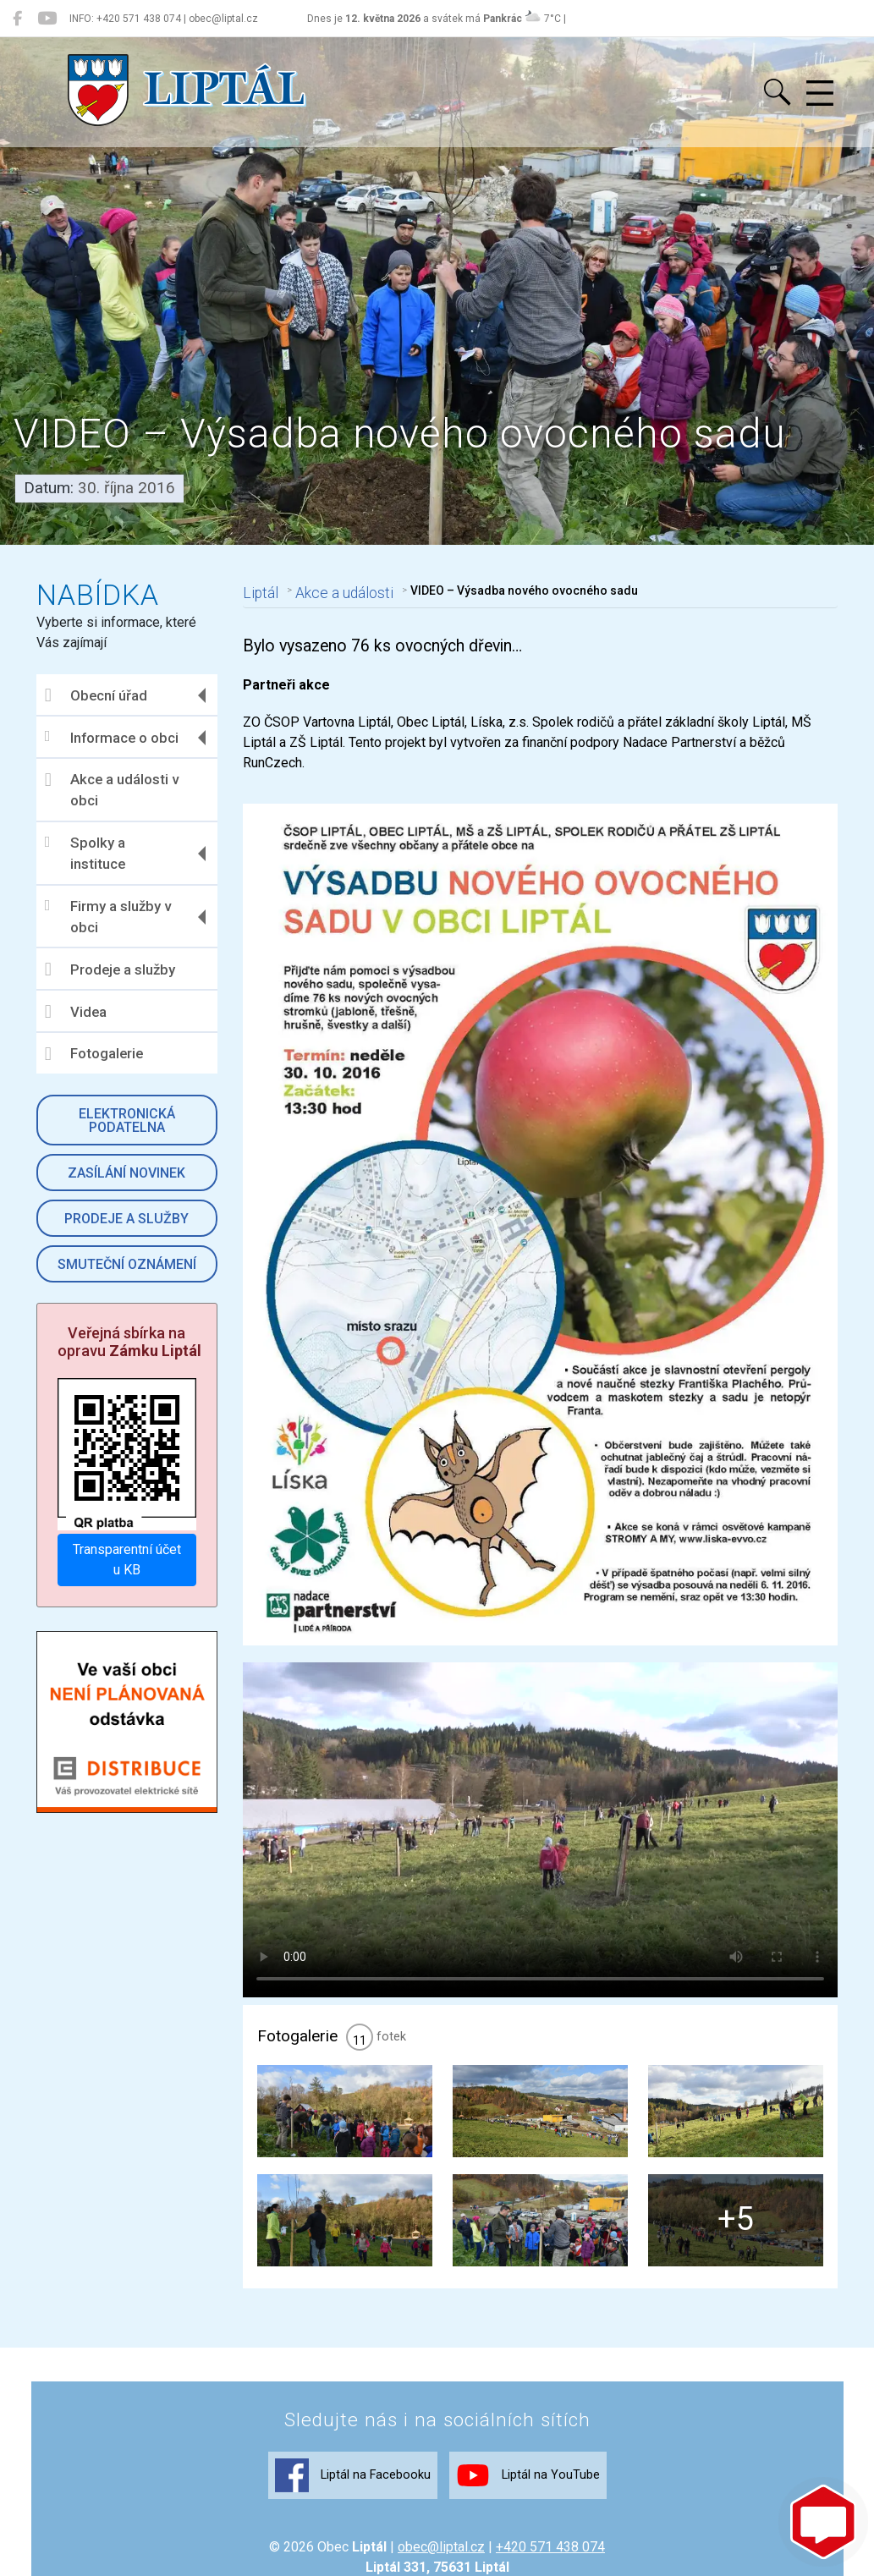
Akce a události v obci (116, 790)
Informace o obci (116, 737)
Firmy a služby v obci (112, 917)
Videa (80, 1011)
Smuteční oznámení (130, 1264)
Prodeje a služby (114, 969)
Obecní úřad (100, 695)
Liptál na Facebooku (353, 2544)
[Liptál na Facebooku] (17, 18)
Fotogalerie (98, 1054)
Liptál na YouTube (528, 2544)
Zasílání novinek (130, 1173)
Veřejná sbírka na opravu (134, 1342)
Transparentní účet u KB (130, 1558)
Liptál (261, 589)
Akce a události (342, 589)
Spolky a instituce (89, 853)
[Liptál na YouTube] (47, 18)
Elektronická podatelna (130, 1120)
